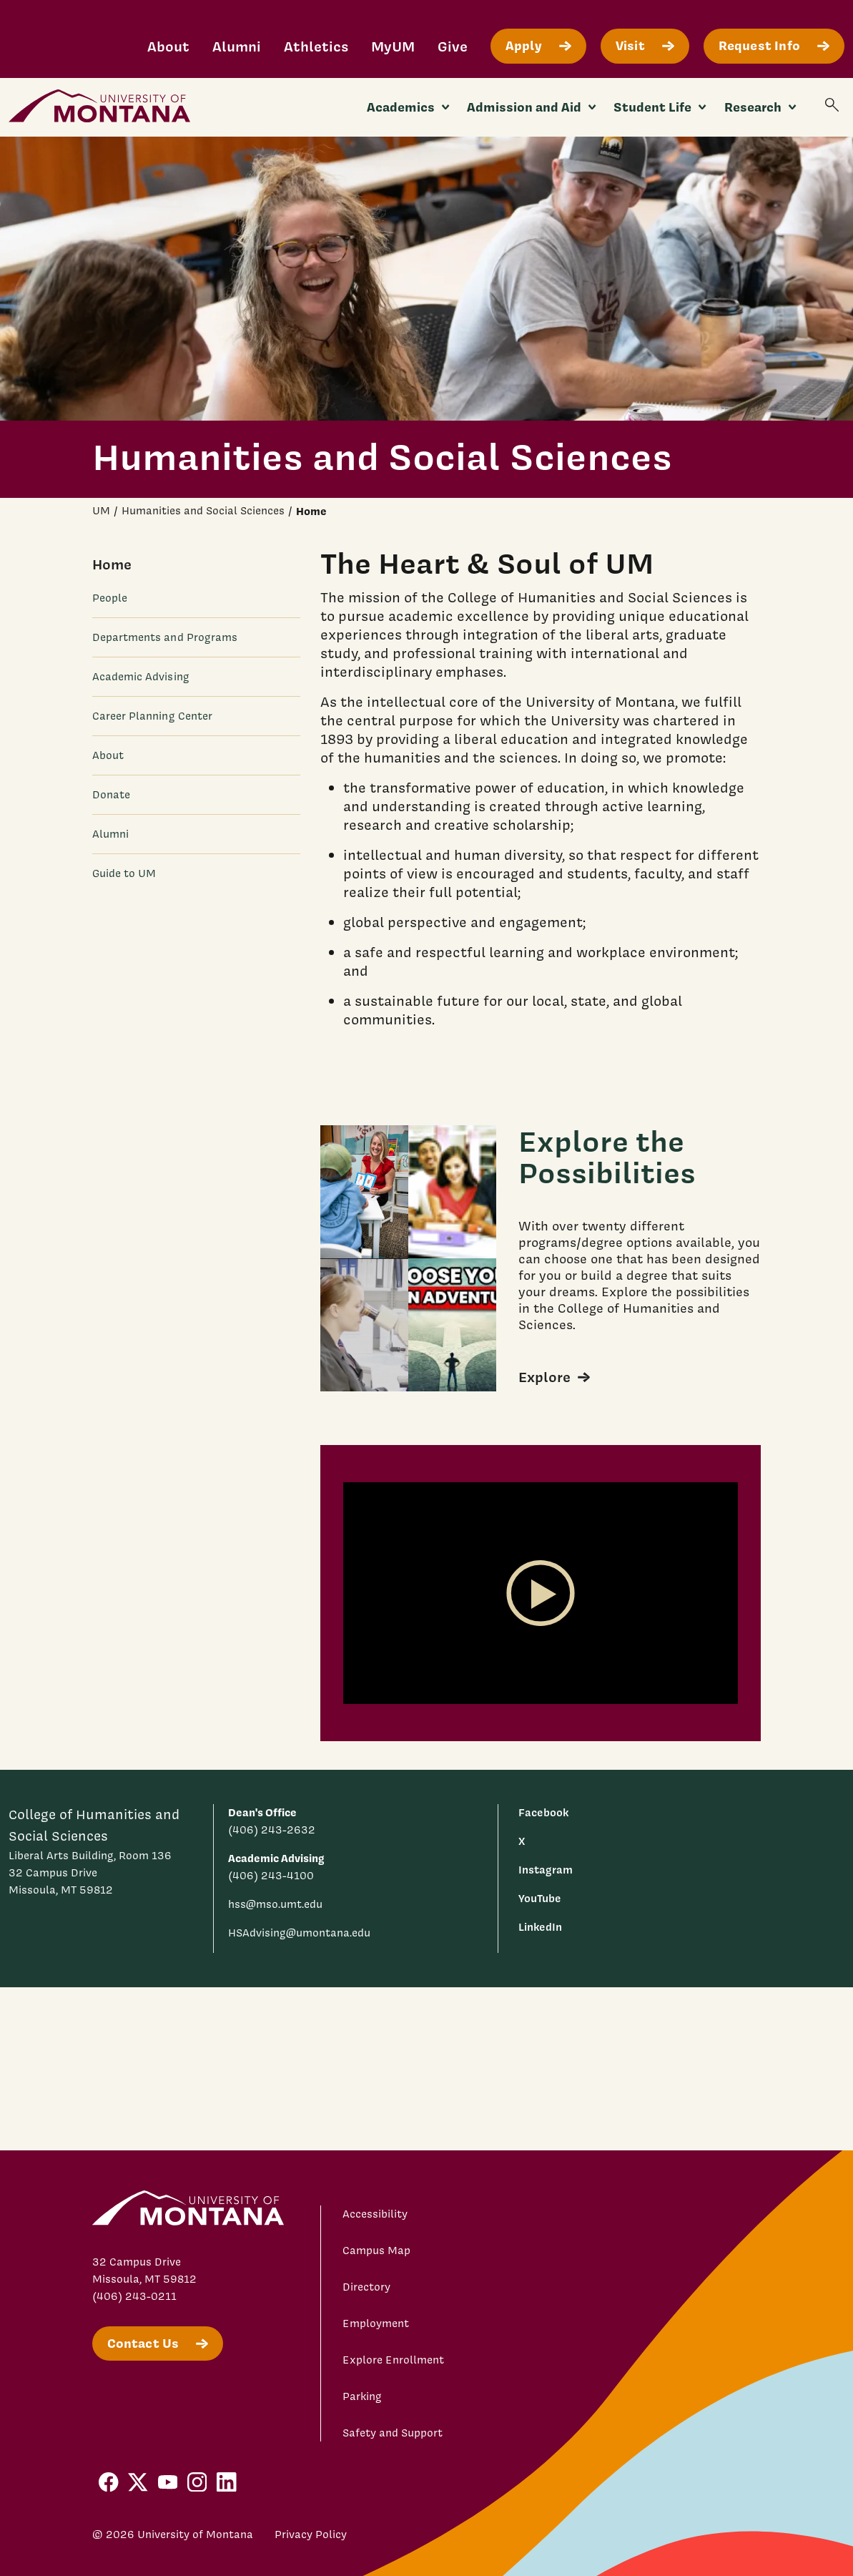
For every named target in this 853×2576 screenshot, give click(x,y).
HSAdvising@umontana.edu (299, 1933)
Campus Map (376, 2250)
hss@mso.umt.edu (275, 1904)
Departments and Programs (165, 637)
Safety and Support (392, 2433)
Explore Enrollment (393, 2360)
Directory (366, 2287)
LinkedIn (540, 1926)
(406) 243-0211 (134, 2296)
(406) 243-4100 (271, 1876)
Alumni (236, 46)
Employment (375, 2323)
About (168, 46)
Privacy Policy (311, 2534)
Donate (111, 795)
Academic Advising (140, 677)
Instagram (545, 1869)
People (109, 598)
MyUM (393, 46)
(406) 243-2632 (271, 1830)
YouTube (539, 1898)
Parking (362, 2396)
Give (453, 46)
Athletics (316, 46)
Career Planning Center (152, 716)
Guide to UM (124, 873)
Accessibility (375, 2214)
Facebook (543, 1812)
